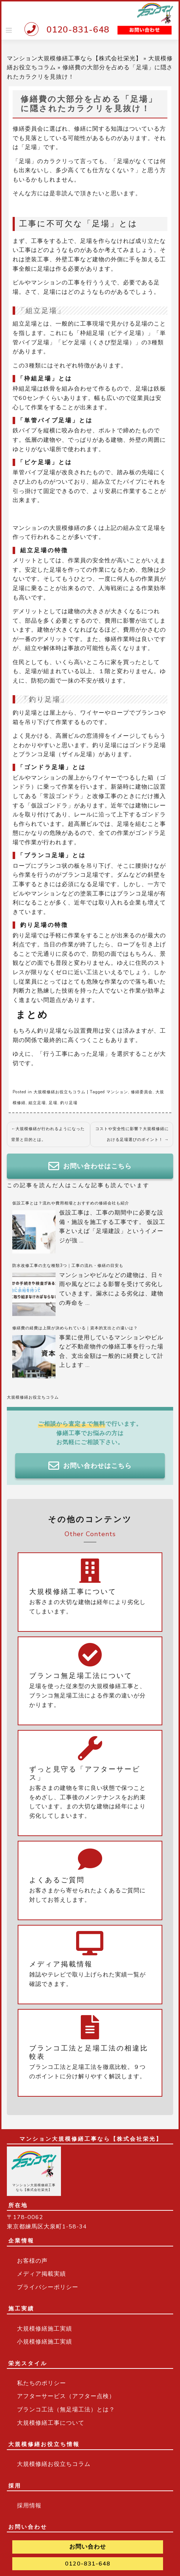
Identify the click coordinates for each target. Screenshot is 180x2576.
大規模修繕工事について (50, 2423)
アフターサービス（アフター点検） (66, 2396)
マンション (117, 1092)
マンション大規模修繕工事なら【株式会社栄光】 (74, 58)
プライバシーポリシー (47, 2287)
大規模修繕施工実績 (44, 2329)
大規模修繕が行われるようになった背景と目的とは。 (48, 1134)
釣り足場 (69, 1103)
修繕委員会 (142, 1092)
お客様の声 (32, 2261)
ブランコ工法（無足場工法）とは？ (66, 2410)
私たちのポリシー (41, 2383)
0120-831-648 (78, 29)
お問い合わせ (87, 2547)
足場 (53, 1103)
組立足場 (37, 1103)
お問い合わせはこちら (90, 1166)
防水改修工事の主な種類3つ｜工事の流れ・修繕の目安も (67, 1265)
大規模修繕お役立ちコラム (59, 1092)
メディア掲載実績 (41, 2274)
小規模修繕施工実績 (44, 2342)
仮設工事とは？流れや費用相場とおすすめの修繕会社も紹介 (70, 1203)
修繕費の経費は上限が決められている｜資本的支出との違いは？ (75, 1328)
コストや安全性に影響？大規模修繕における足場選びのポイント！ (132, 1134)
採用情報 (29, 2506)
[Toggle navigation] (8, 30)
